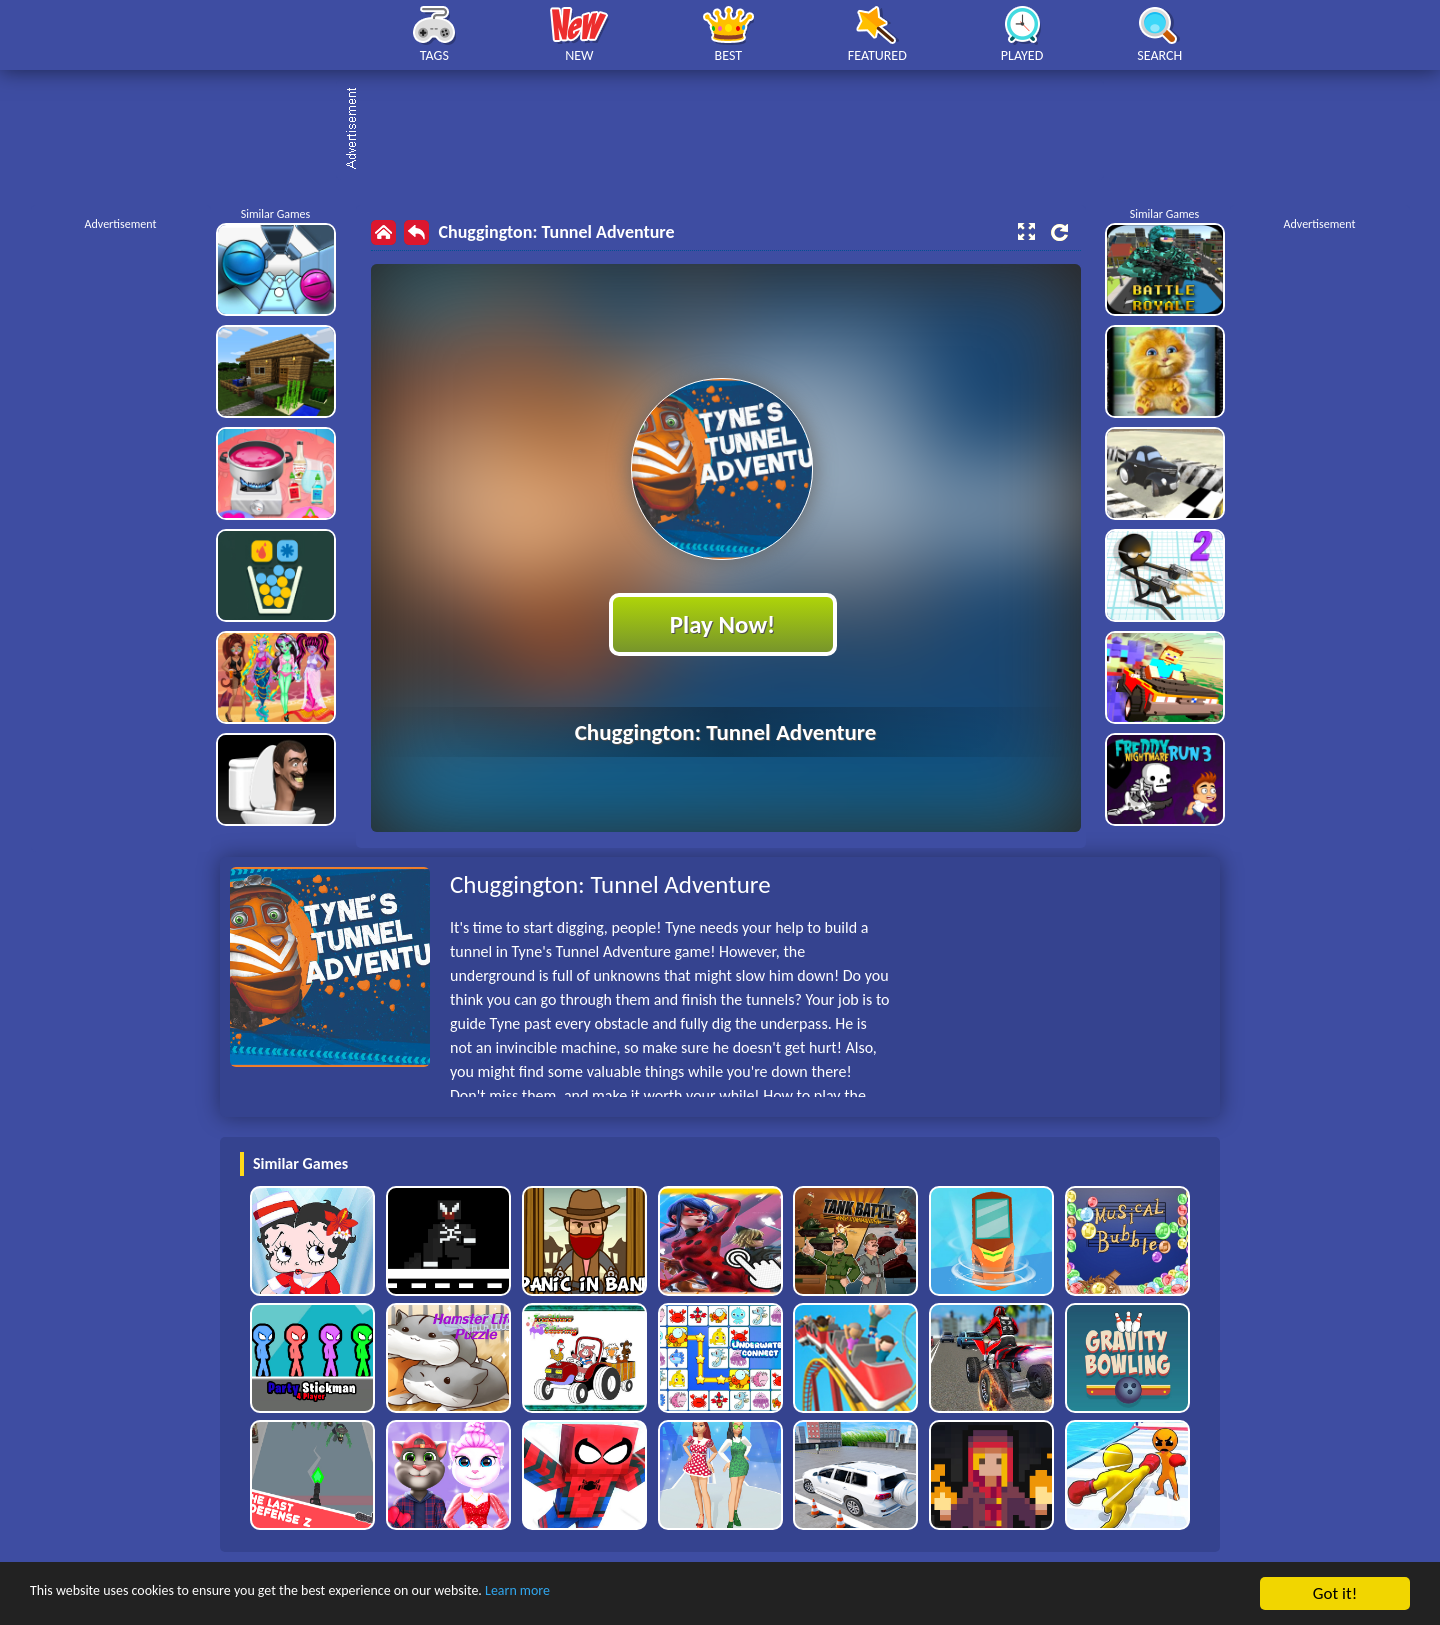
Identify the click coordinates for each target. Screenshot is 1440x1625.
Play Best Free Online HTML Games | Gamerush (287, 35)
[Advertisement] (730, 130)
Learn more (624, 1594)
